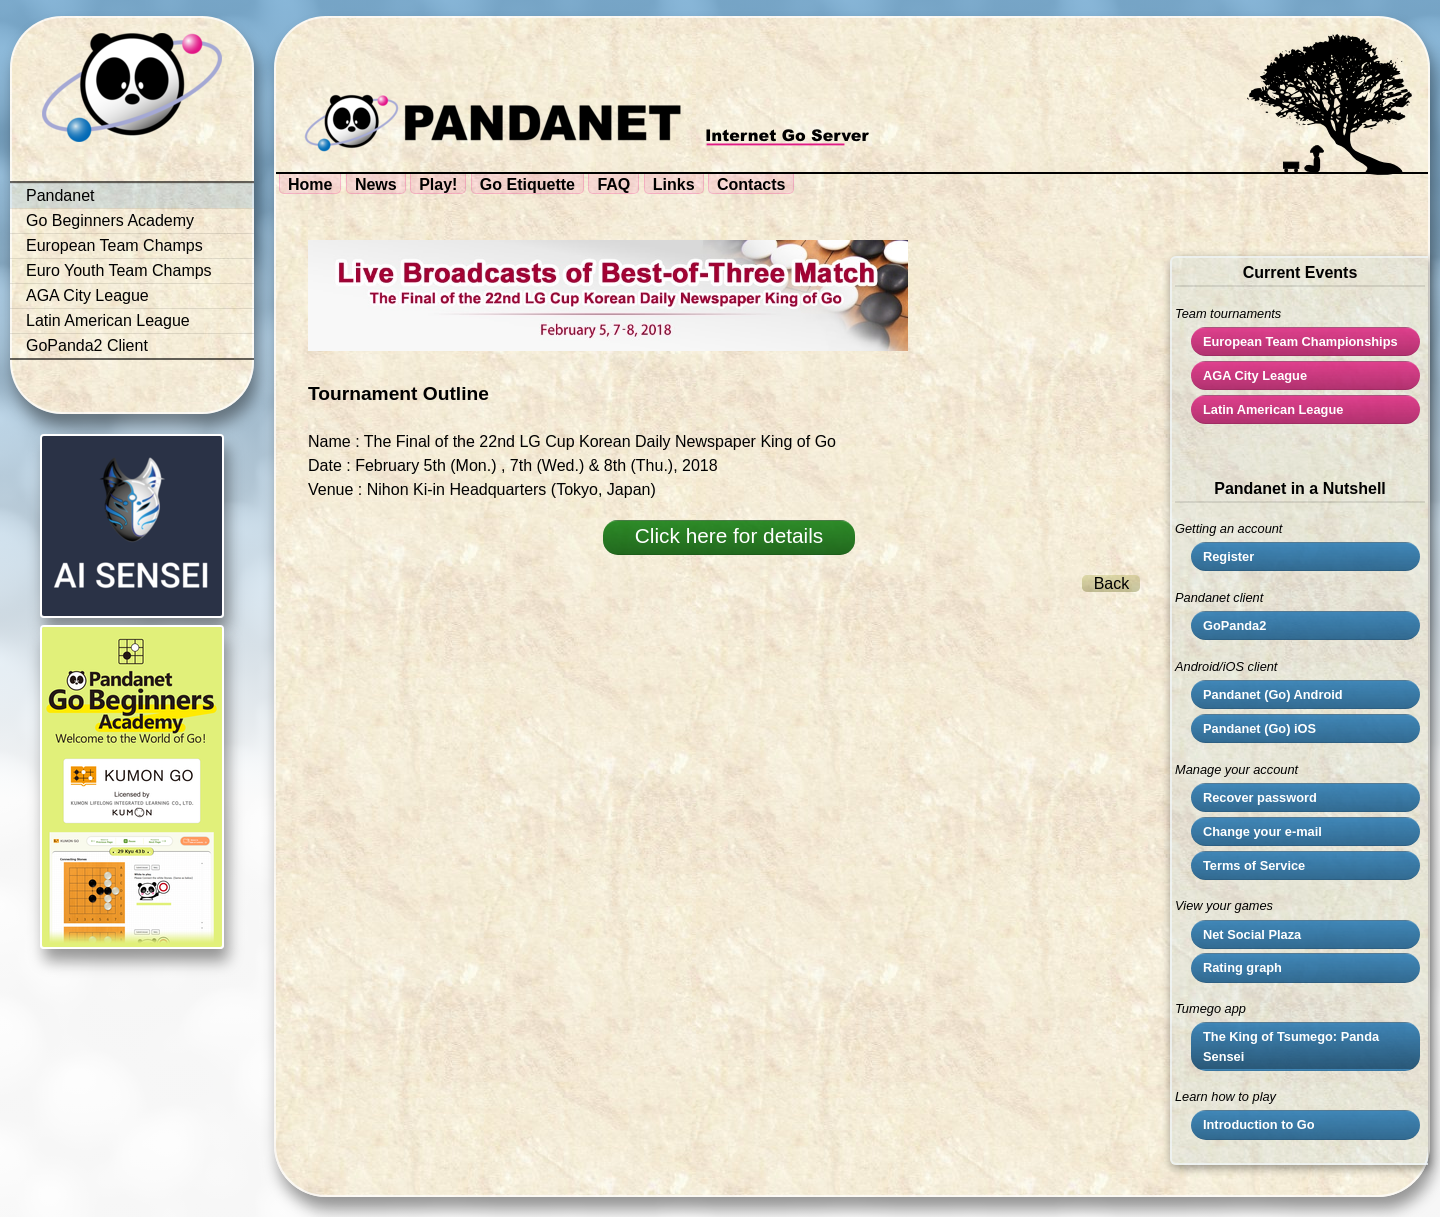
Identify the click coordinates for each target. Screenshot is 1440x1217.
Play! (438, 184)
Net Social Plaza (1252, 934)
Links (674, 184)
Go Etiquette (527, 184)
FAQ (613, 184)
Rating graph (1242, 967)
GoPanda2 (1234, 625)
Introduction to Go (1259, 1124)
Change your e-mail (1262, 831)
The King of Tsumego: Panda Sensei (1291, 1046)
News (376, 184)
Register (1228, 556)
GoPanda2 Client (87, 345)
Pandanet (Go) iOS (1259, 728)
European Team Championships (1300, 341)
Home (310, 184)
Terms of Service (1254, 865)
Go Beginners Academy (110, 220)
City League (1255, 375)
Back (1112, 583)
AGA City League (87, 295)
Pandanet (60, 195)
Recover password (1260, 797)
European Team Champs (114, 245)
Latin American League (108, 320)
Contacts (751, 184)
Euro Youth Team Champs (119, 270)
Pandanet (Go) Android (1273, 694)
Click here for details (729, 535)
